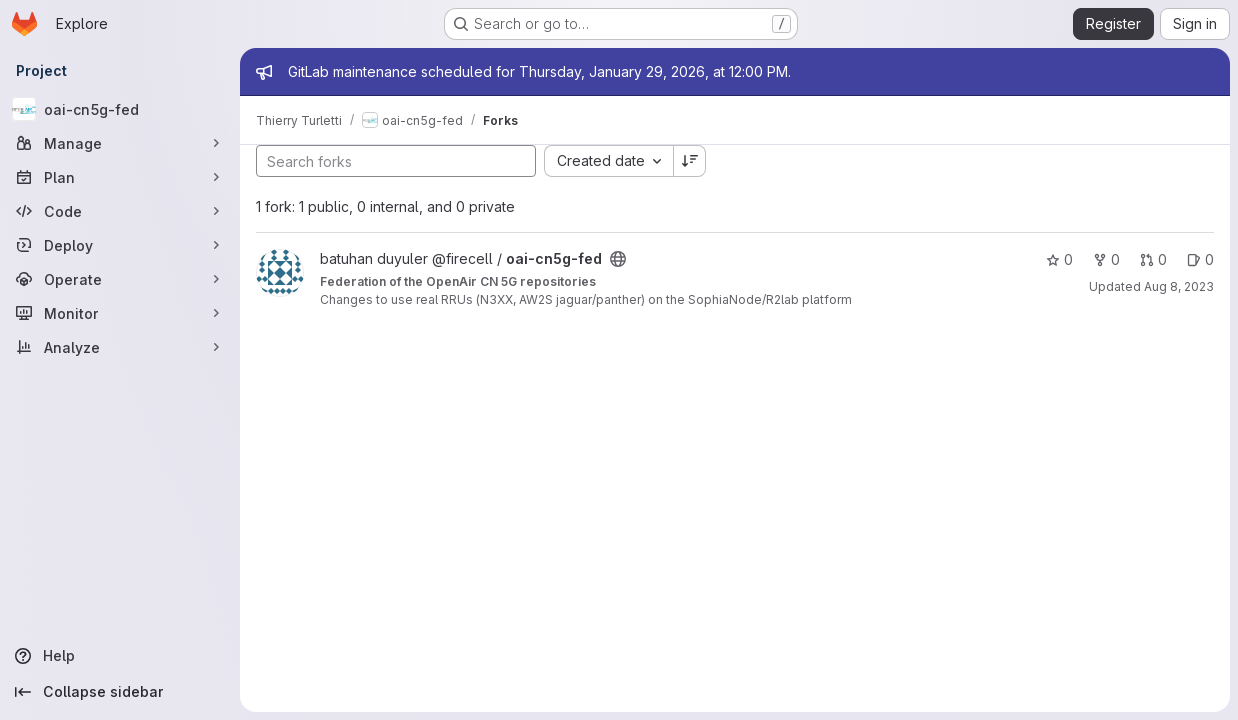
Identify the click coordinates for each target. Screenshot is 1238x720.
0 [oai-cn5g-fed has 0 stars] (1059, 259)
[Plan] (120, 177)
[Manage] (120, 143)
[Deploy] (120, 245)
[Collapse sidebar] (120, 692)
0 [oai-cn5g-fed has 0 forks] (1106, 259)
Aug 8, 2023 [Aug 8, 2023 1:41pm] (1179, 286)
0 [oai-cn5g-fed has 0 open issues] (1200, 259)
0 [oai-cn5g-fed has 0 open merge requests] (1153, 259)
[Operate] (120, 279)
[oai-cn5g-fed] (120, 109)
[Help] (120, 656)
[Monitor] (120, 313)
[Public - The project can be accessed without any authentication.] (618, 259)
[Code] (120, 211)
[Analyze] (120, 347)
